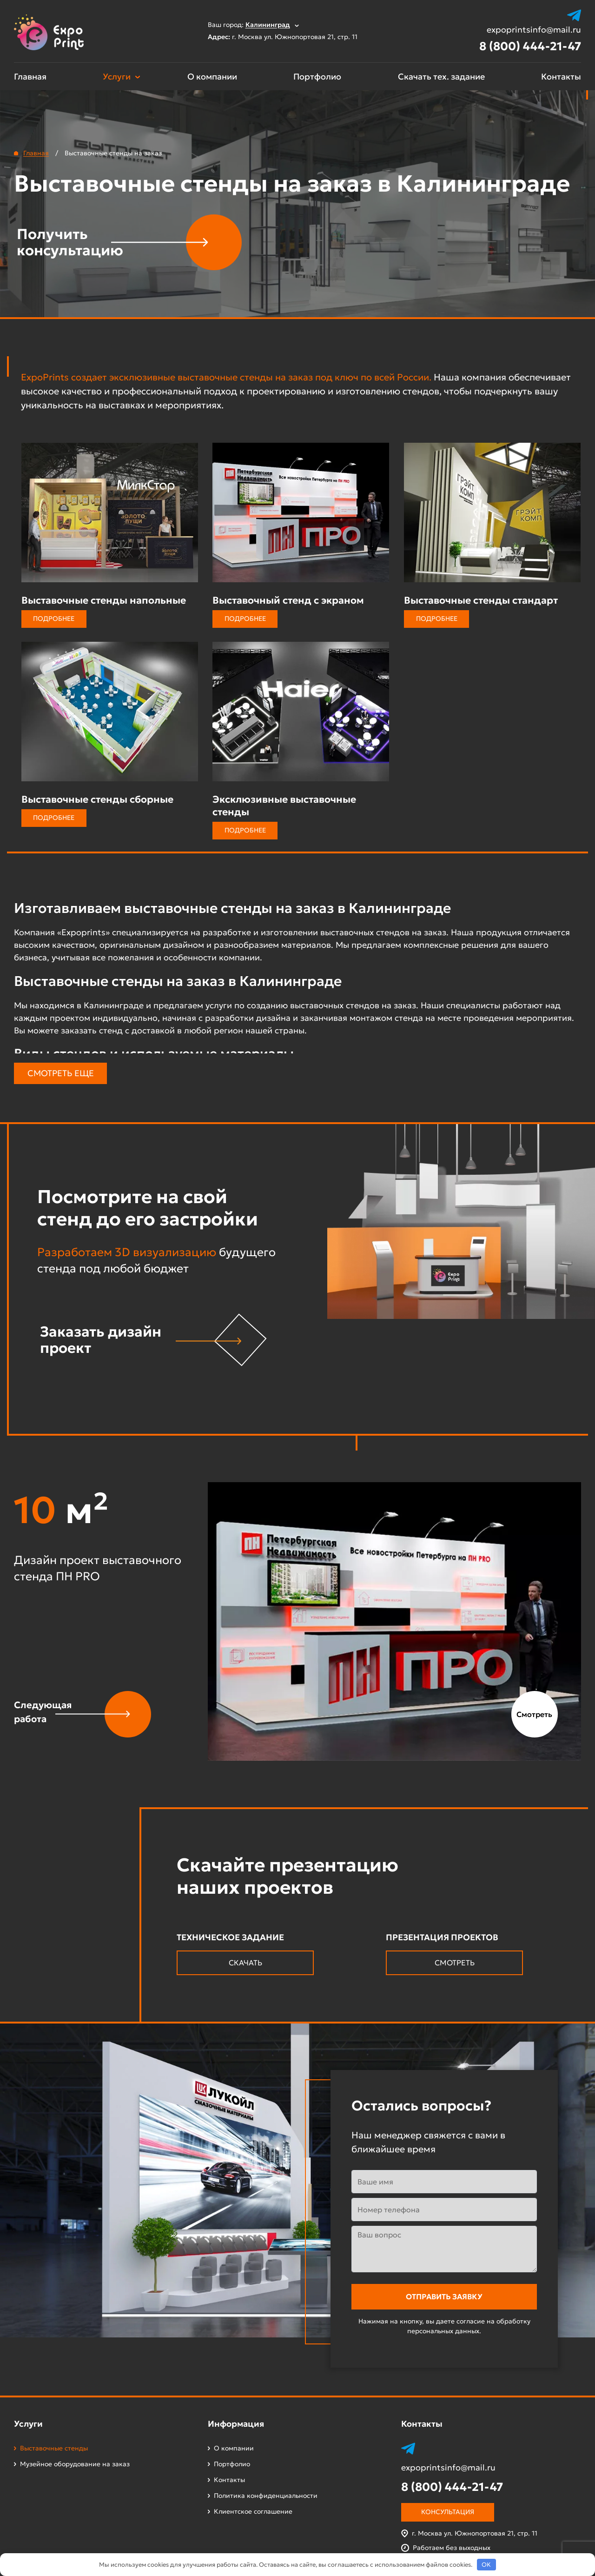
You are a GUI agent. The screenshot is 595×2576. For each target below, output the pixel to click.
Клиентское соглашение (253, 2511)
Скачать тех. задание (441, 76)
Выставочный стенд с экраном (288, 600)
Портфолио (317, 76)
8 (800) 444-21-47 (530, 46)
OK (486, 2565)
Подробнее (53, 618)
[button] (82, 1714)
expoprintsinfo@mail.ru (534, 29)
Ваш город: (253, 24)
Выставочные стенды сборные (97, 799)
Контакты (561, 76)
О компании (212, 76)
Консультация (447, 2512)
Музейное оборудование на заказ (75, 2464)
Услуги (117, 76)
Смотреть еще (60, 1073)
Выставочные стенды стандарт (481, 600)
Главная (30, 76)
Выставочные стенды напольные (103, 600)
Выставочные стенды (54, 2448)
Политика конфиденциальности (265, 2495)
